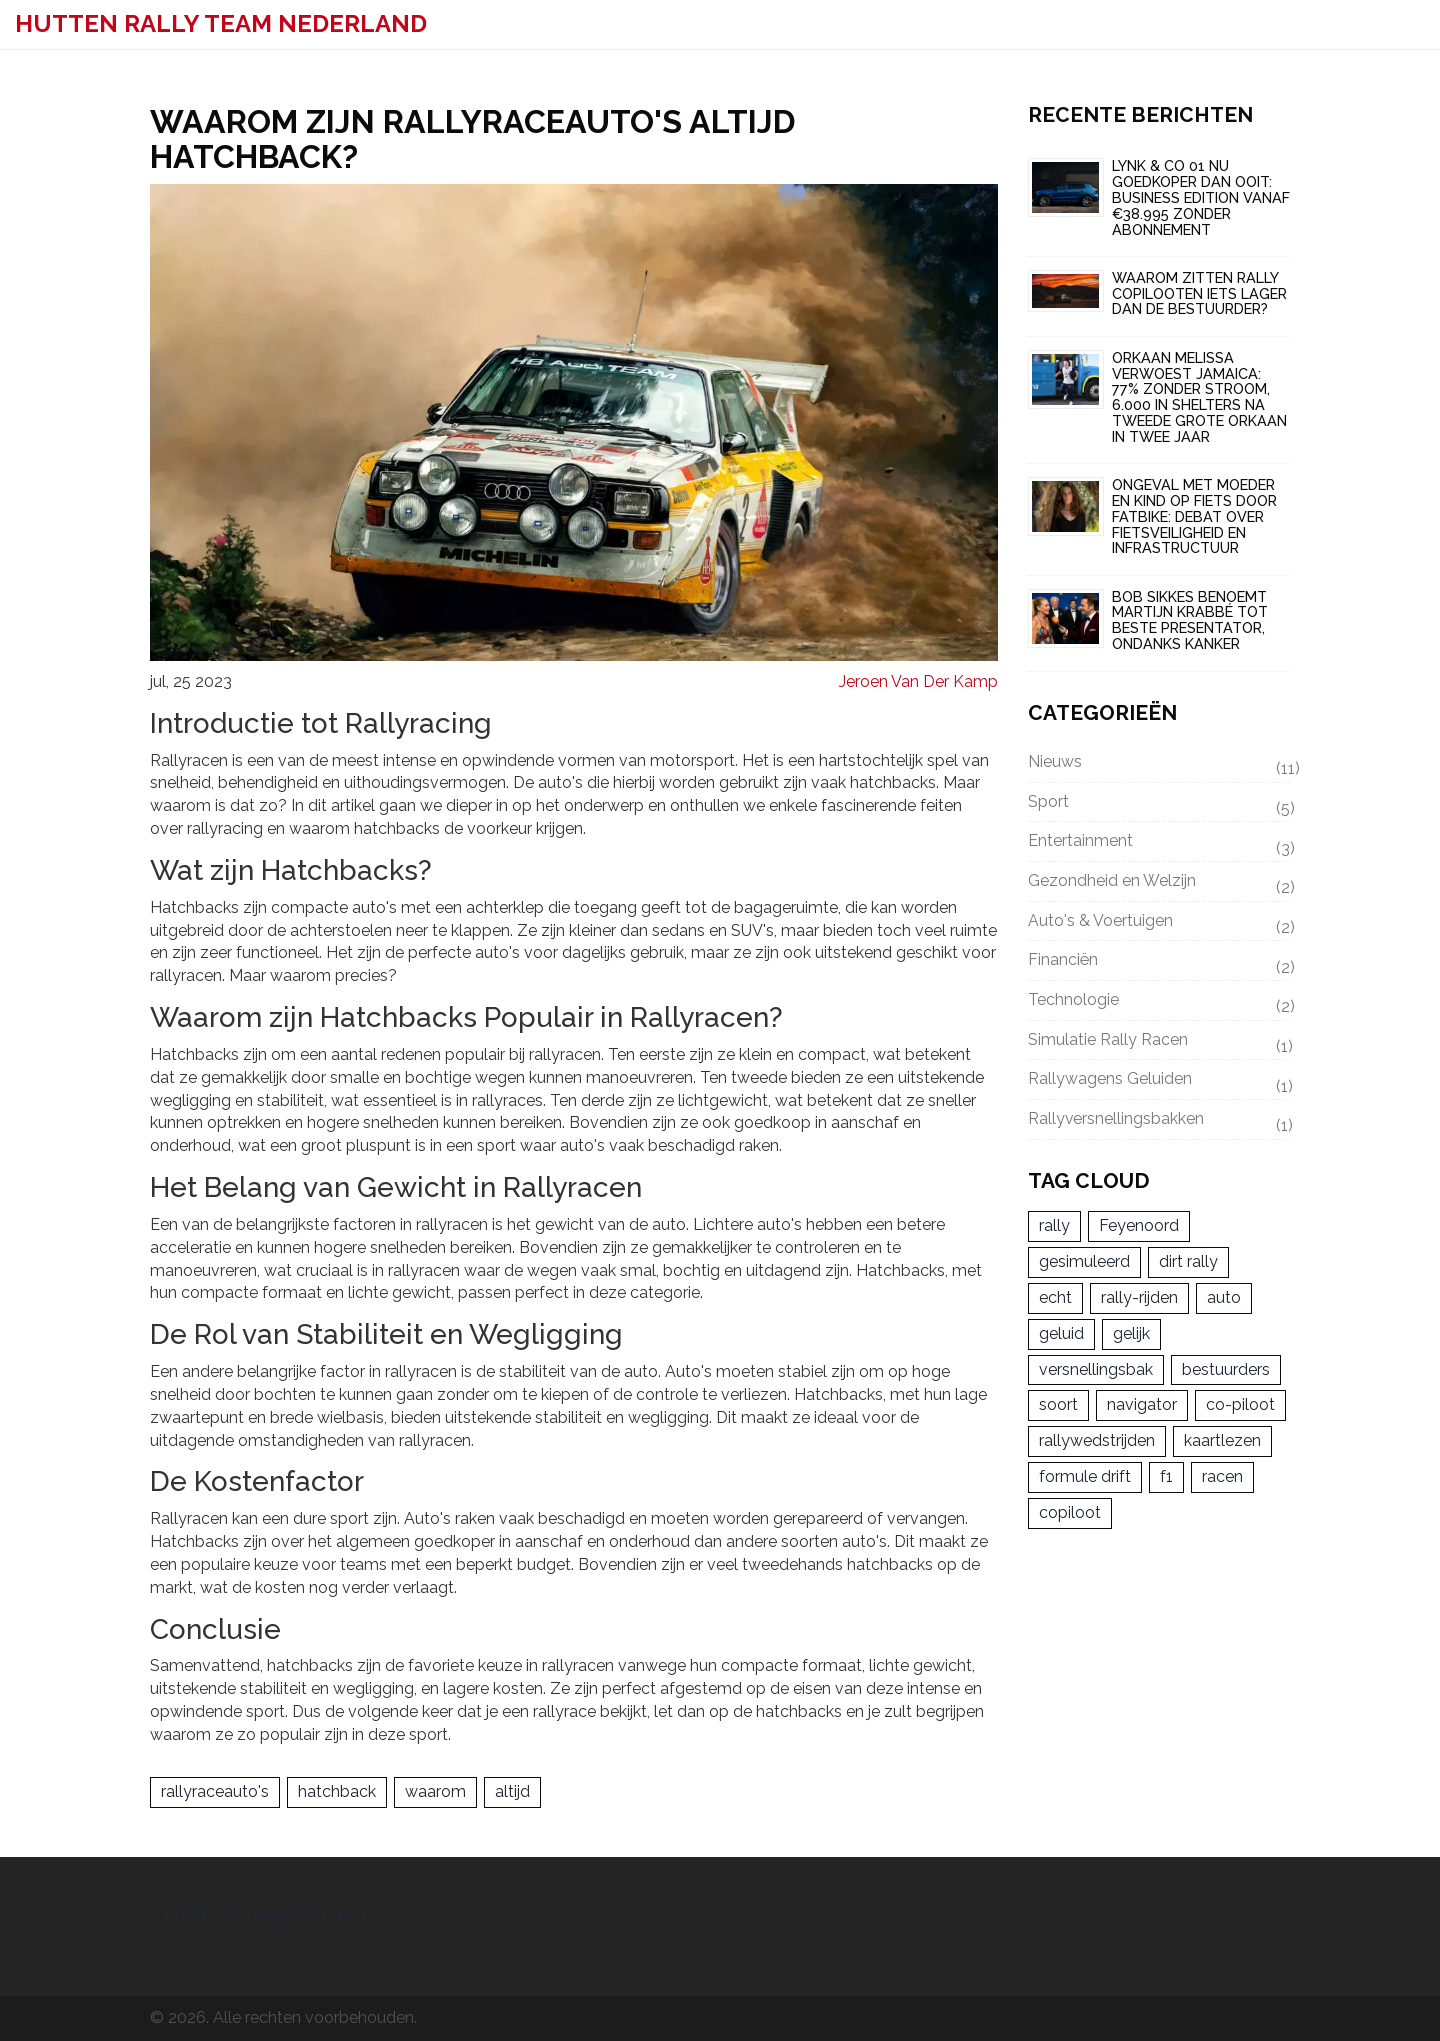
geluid (1061, 1335)
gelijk (1131, 1335)
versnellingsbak (1096, 1371)
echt (1055, 1299)
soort (1058, 1406)
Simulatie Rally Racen (1159, 1044)
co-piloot (1240, 1406)
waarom (435, 1791)
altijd (512, 1791)
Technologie (1159, 1004)
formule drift (1085, 1478)
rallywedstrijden (1097, 1442)
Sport (1159, 805)
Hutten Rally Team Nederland (221, 23)
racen (1222, 1478)
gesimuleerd (1084, 1263)
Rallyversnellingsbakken (1159, 1124)
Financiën (1159, 964)
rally (1054, 1227)
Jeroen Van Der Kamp (918, 681)
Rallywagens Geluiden (1159, 1084)
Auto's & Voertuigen (1159, 925)
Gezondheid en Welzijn (1159, 885)
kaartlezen (1222, 1442)
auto (1224, 1299)
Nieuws (1159, 765)
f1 (1166, 1478)
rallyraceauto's (215, 1791)
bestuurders (1226, 1371)
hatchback (337, 1791)
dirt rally (1188, 1263)
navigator (1142, 1406)
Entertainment (1159, 845)
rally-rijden (1139, 1299)
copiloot (1070, 1514)
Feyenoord (1139, 1227)
